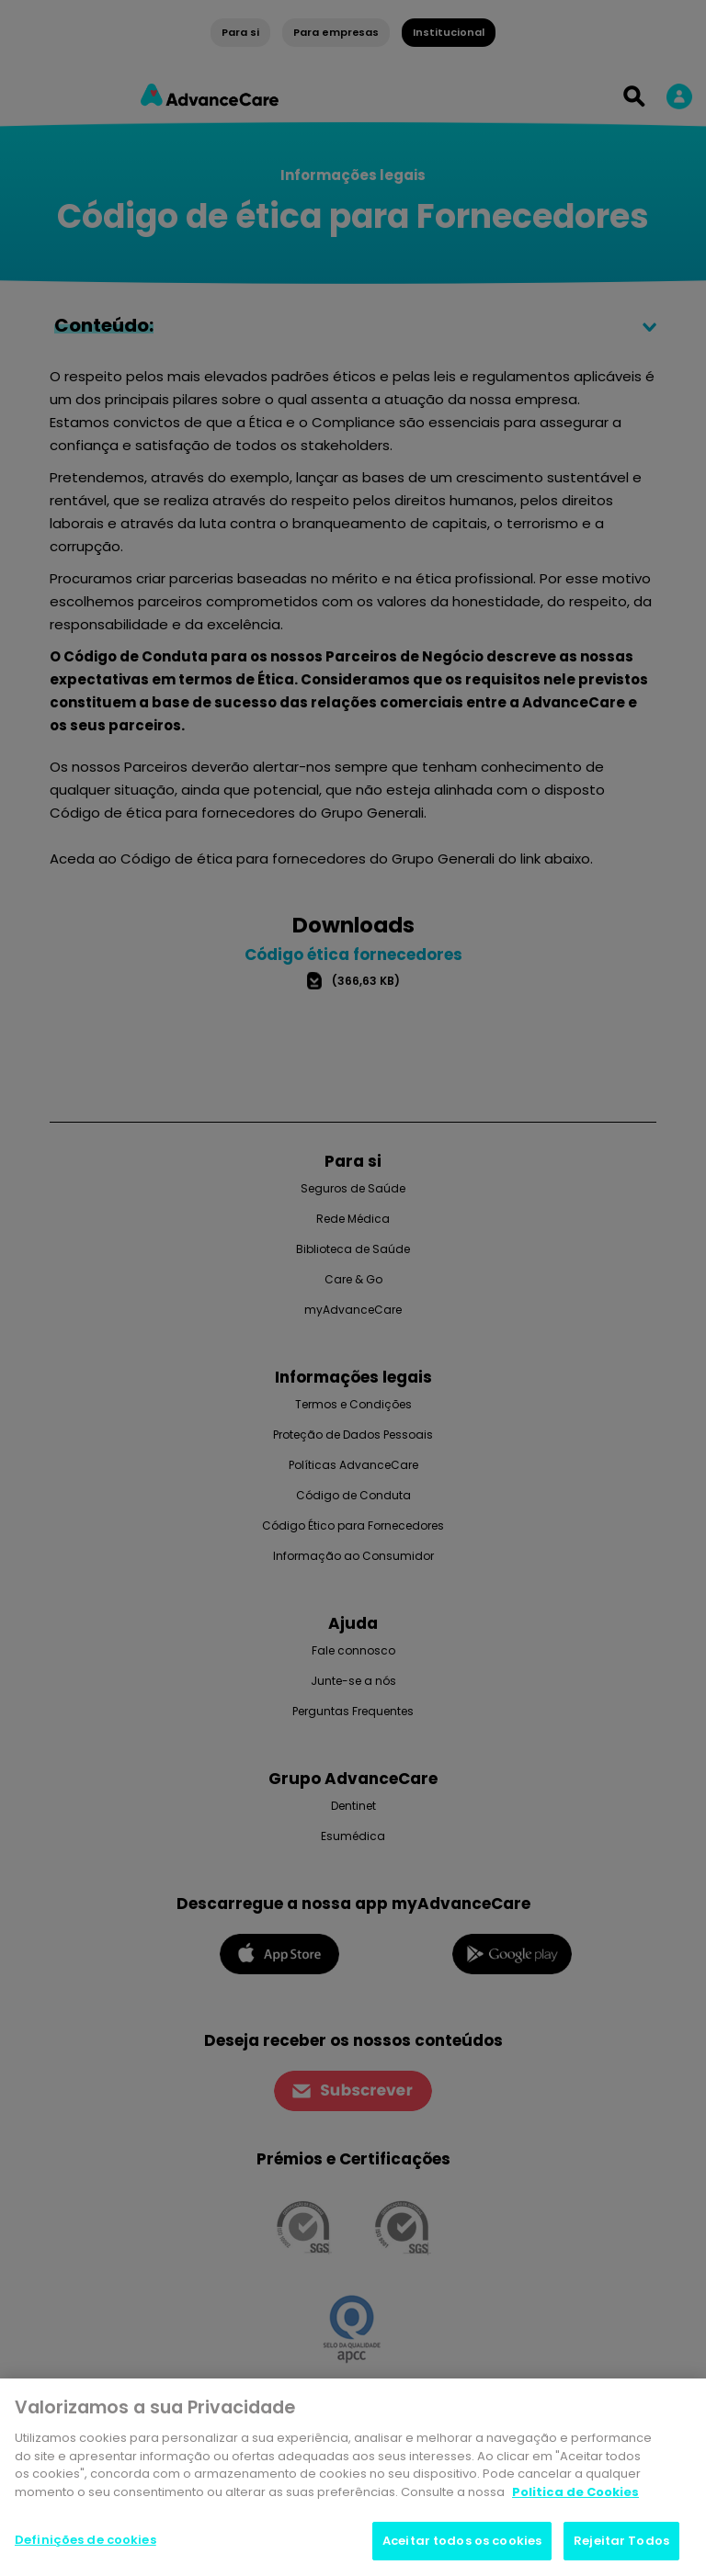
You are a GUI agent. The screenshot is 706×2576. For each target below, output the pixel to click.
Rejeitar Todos (621, 2544)
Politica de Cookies (575, 2494)
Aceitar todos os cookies (461, 2544)
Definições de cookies (85, 2543)
